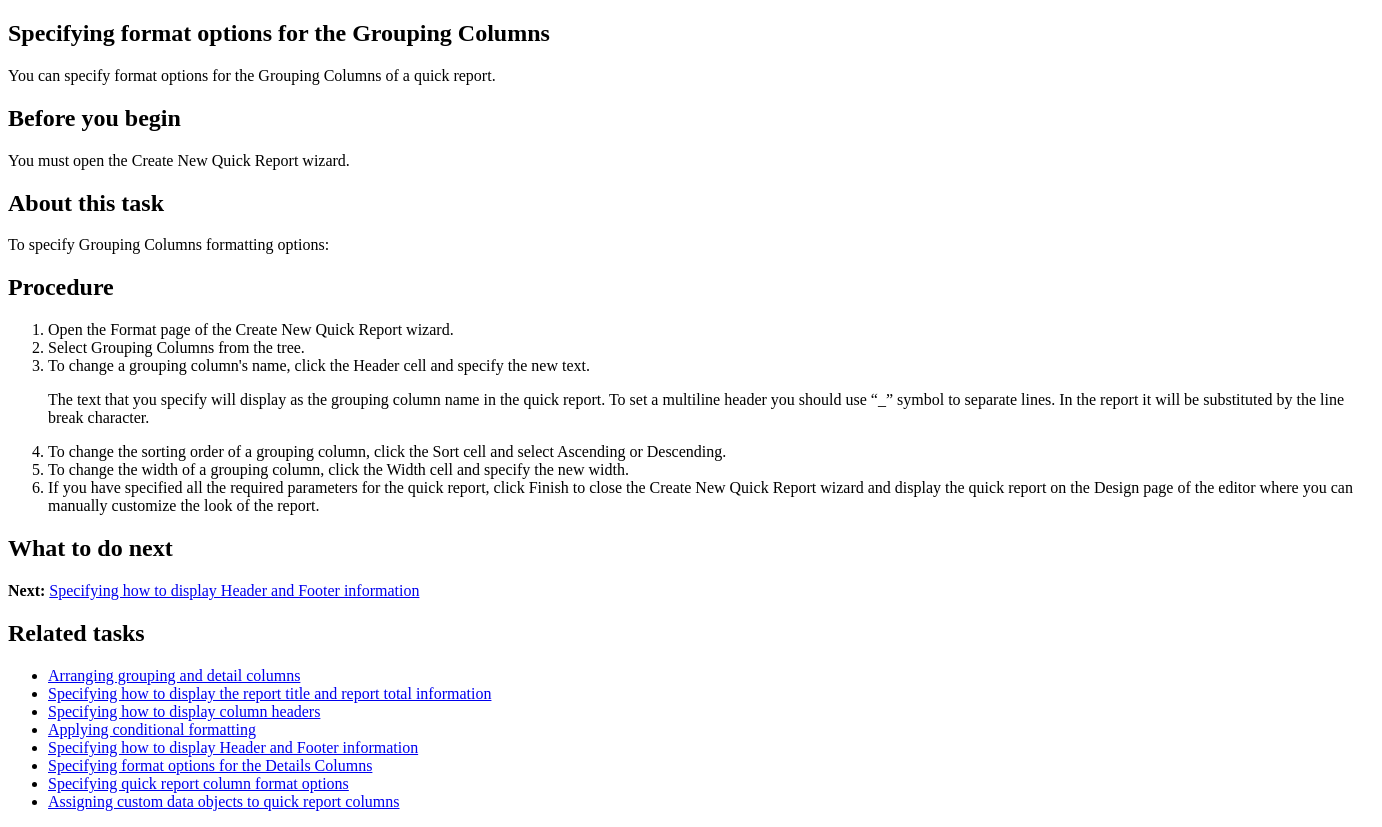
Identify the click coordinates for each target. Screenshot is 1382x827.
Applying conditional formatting (152, 729)
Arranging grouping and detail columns (174, 675)
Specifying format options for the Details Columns (210, 765)
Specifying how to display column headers (184, 711)
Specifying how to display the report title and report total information (269, 693)
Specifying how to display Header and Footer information (234, 590)
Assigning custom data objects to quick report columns (224, 801)
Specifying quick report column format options (198, 783)
